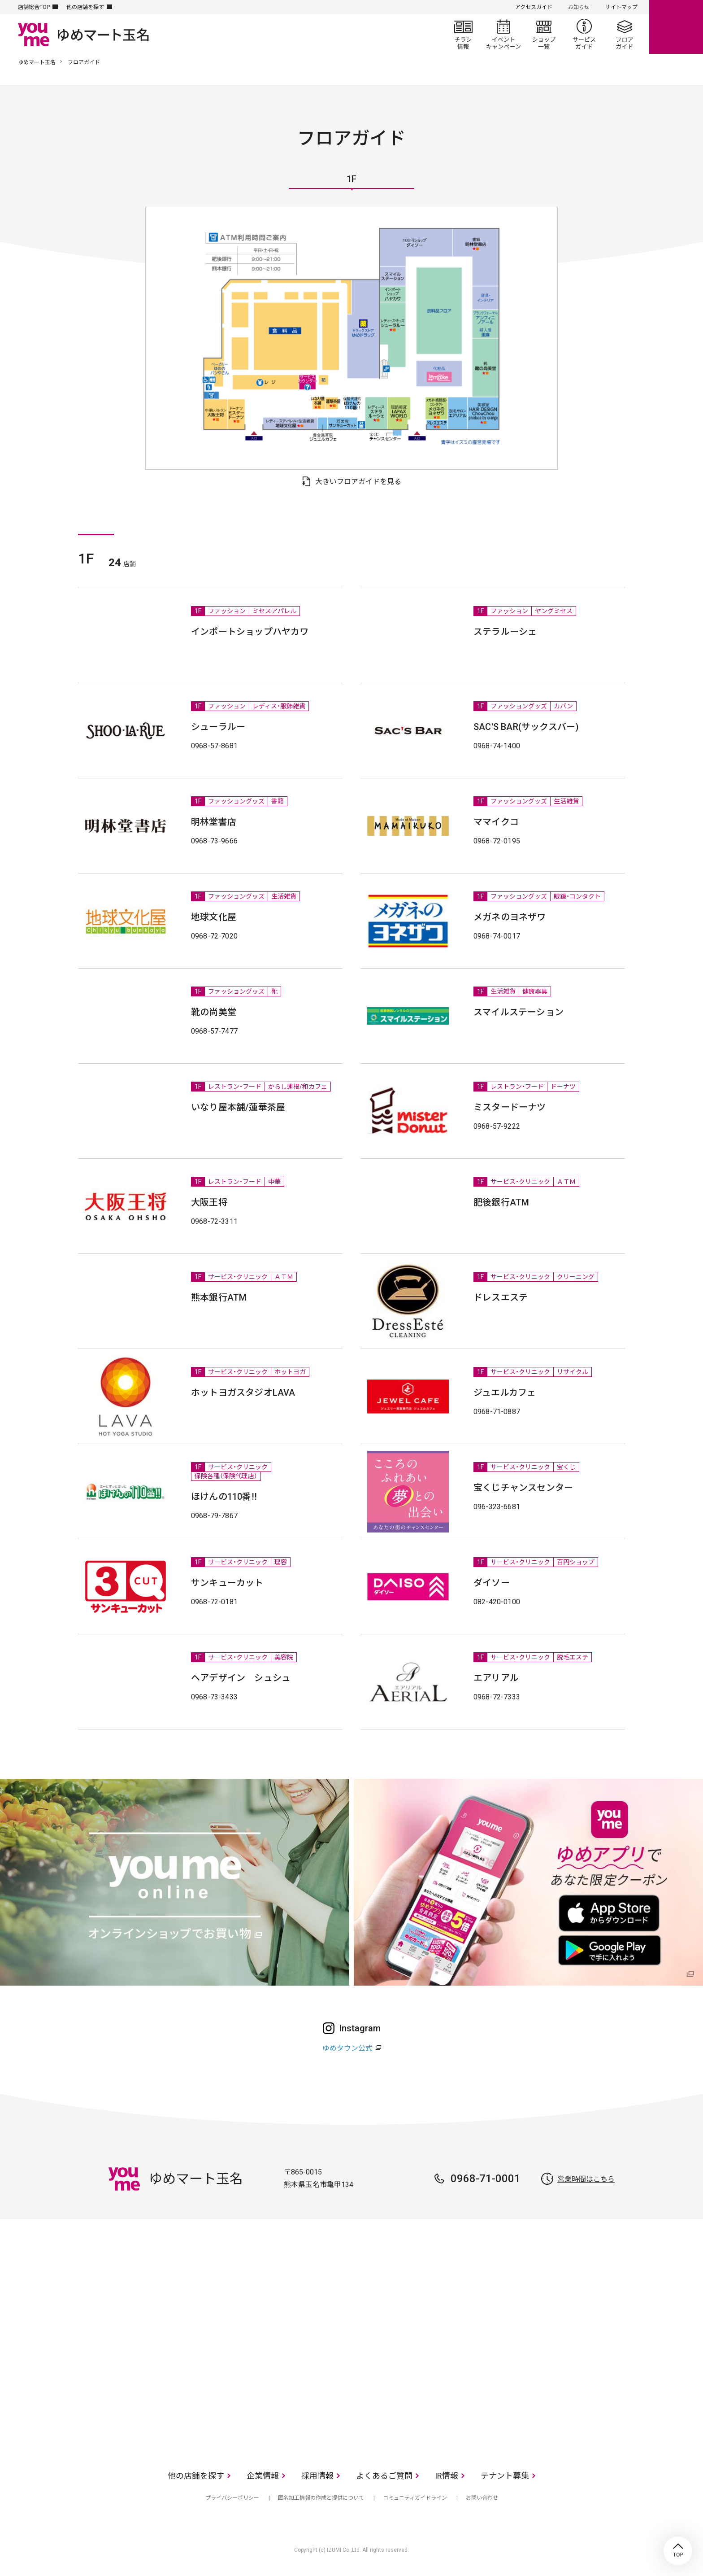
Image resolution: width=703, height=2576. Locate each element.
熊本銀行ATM (219, 1297)
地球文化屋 (213, 917)
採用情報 (317, 2475)
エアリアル (496, 1677)
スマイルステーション (518, 1012)
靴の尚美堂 (213, 1012)
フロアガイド (624, 34)
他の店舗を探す (85, 7)
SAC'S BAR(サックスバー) (526, 726)
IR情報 (446, 2475)
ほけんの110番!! (224, 1496)
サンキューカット (227, 1582)
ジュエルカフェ (504, 1392)
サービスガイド (584, 34)
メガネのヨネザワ (509, 917)
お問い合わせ (482, 2498)
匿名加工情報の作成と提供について (321, 2498)
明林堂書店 (213, 821)
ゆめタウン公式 (347, 2048)
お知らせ (579, 7)
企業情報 (263, 2475)
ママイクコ (496, 821)
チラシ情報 (463, 34)
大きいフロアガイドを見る (358, 481)
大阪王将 (209, 1202)
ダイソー (491, 1582)
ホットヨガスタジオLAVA (243, 1392)
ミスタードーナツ (509, 1107)
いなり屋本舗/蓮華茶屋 (238, 1107)
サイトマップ (621, 7)
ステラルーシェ (505, 631)
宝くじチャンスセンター (523, 1487)
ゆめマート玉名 (37, 62)
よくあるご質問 (384, 2475)
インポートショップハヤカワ (250, 631)
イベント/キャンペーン (503, 34)
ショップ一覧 (544, 34)
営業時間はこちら (586, 2179)
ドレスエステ (500, 1297)
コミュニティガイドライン (415, 2498)
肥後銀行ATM (501, 1202)
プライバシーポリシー (232, 2498)
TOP (678, 2551)
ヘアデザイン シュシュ (241, 1677)
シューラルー (218, 726)
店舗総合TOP (34, 7)
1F (351, 179)
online (676, 27)
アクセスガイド (533, 7)
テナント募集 (505, 2475)
